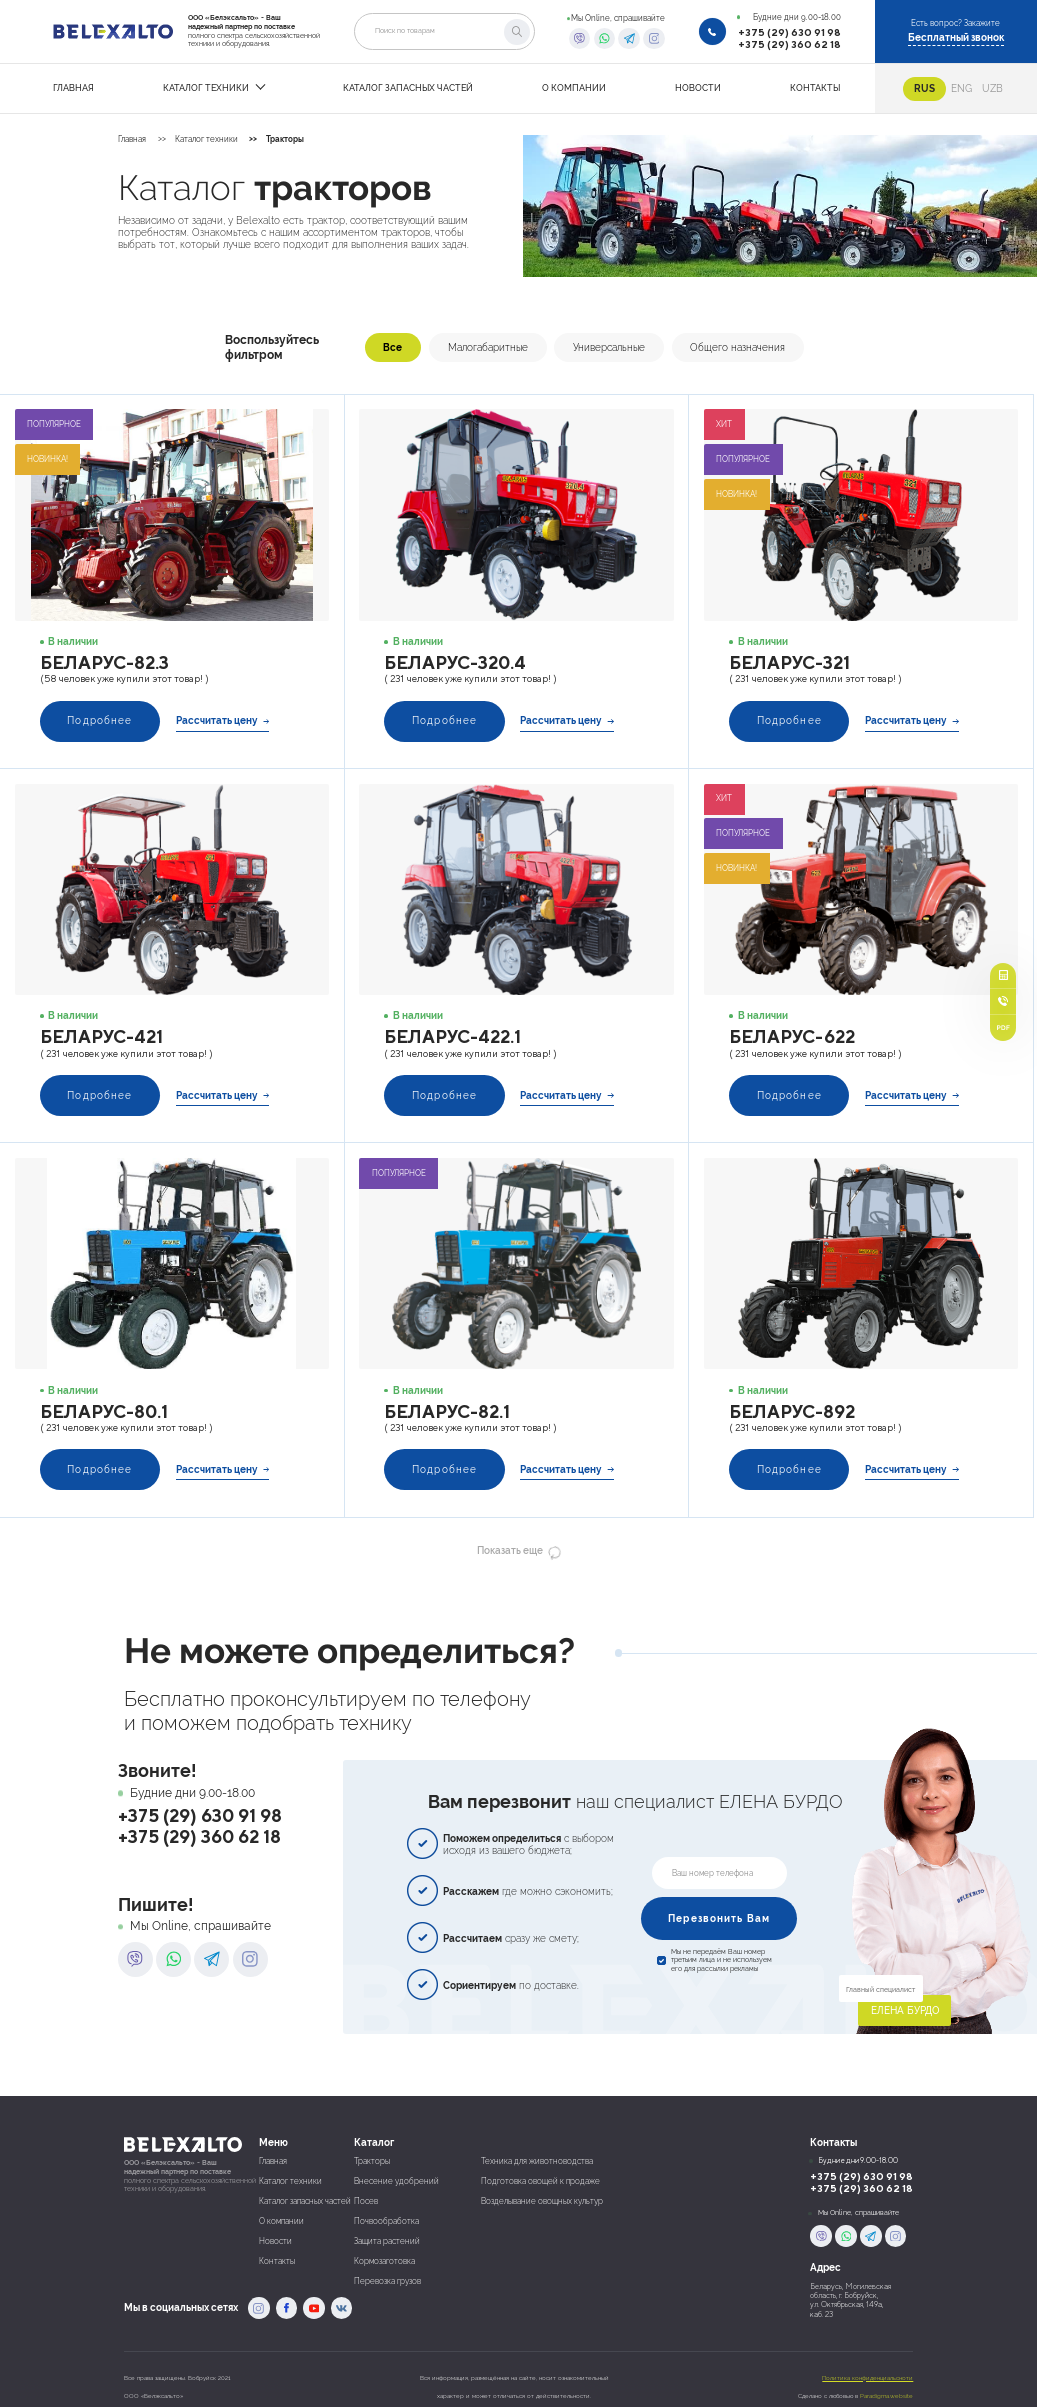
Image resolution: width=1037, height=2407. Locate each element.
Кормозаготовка (384, 2261)
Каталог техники (206, 139)
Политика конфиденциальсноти (867, 2377)
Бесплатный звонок (956, 37)
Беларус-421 (101, 1036)
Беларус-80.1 (104, 1411)
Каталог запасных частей (305, 2201)
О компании (281, 2221)
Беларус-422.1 (452, 1036)
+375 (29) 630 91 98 (789, 32)
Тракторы (285, 139)
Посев (366, 2201)
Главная (132, 139)
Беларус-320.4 (455, 662)
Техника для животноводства (537, 2161)
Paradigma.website (886, 2395)
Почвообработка (386, 2221)
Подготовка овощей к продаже (540, 2181)
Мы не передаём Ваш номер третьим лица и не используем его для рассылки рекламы (721, 1960)
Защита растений (387, 2241)
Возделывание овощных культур (542, 2201)
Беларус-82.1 (447, 1411)
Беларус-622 (792, 1036)
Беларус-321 (789, 662)
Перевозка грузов (387, 2281)
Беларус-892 (792, 1411)
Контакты (277, 2261)
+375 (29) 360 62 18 (789, 44)
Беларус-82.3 (104, 662)
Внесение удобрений (396, 2181)
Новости (275, 2241)
